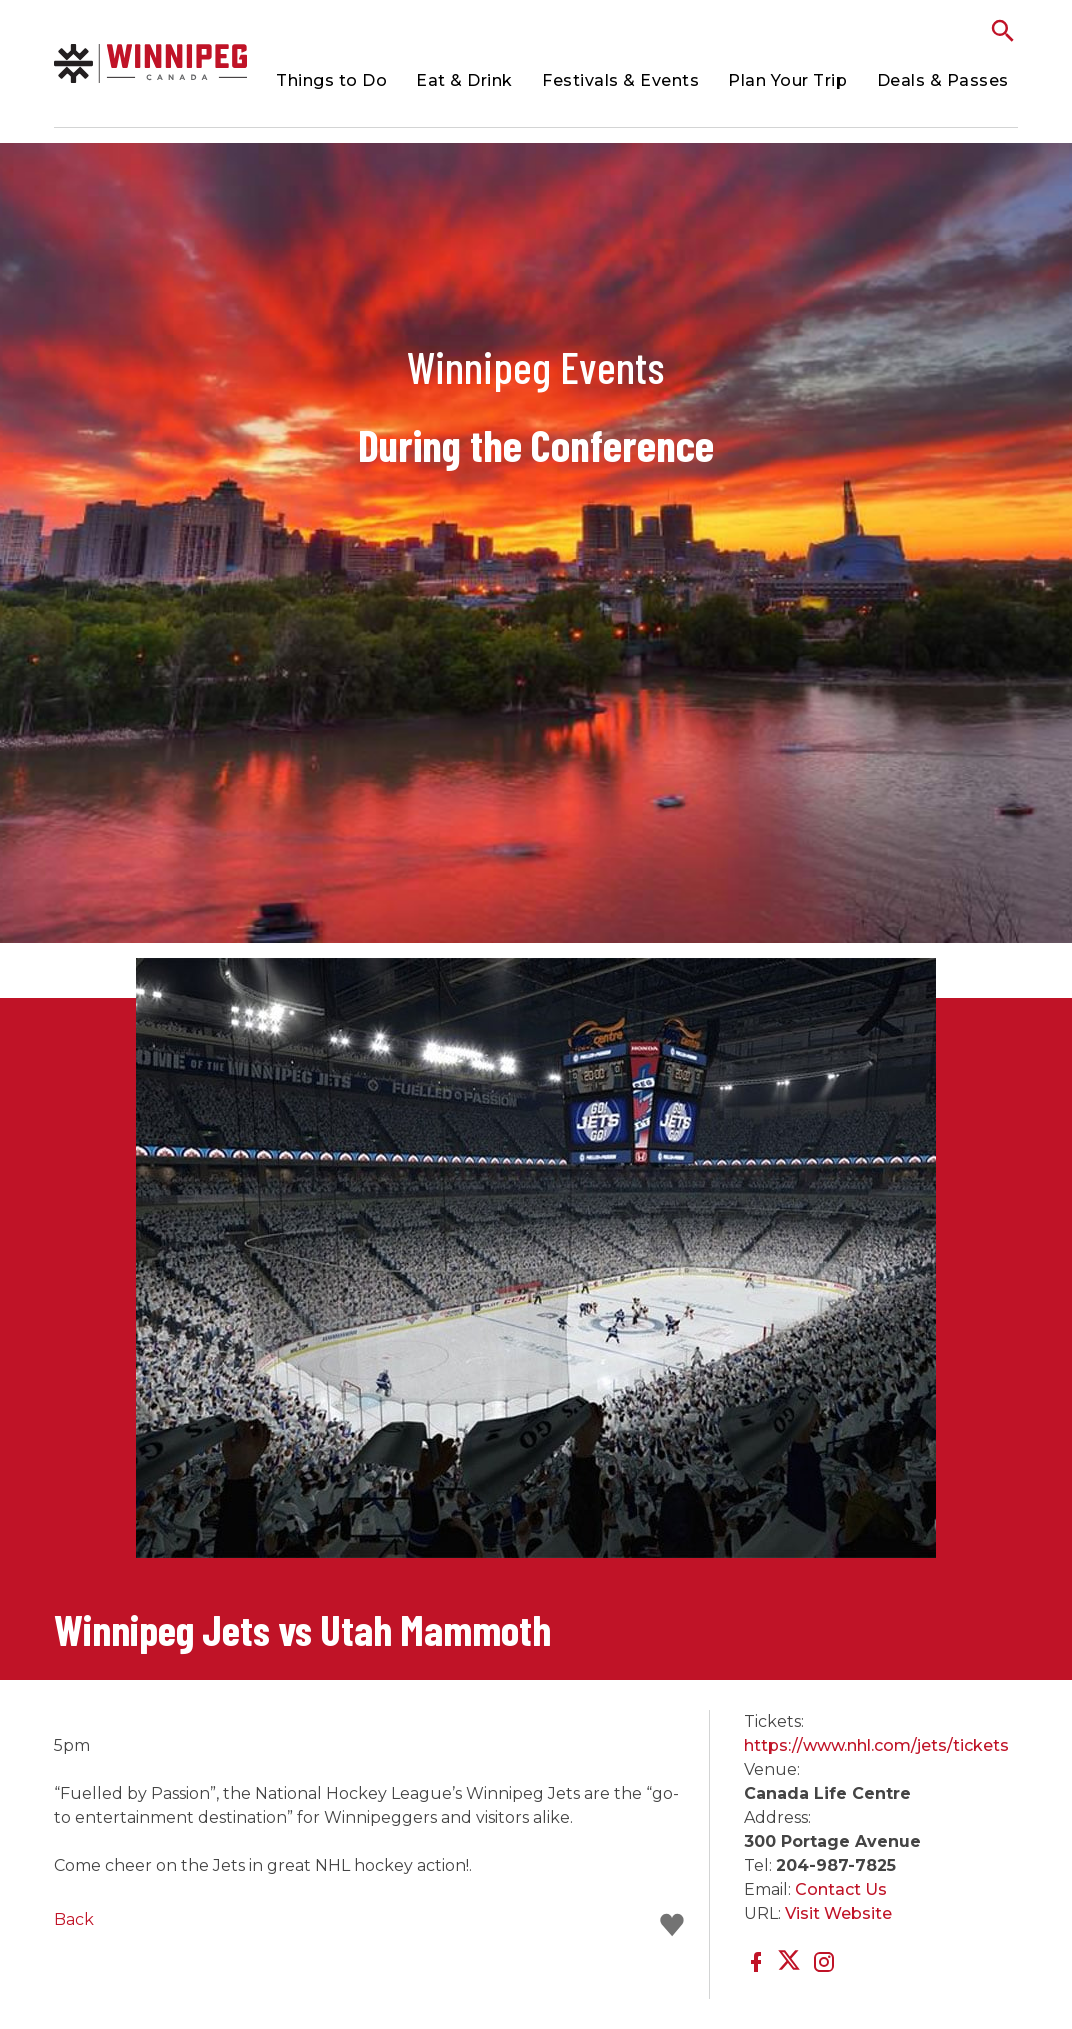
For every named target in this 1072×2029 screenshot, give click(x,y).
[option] (536, 1268)
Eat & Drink (464, 80)
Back (74, 1919)
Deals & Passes (943, 80)
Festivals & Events (620, 80)
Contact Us (841, 1889)
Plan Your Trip (787, 80)
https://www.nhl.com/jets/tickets (876, 1745)
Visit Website (838, 1913)
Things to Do (331, 80)
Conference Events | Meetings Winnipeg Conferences (150, 63)
